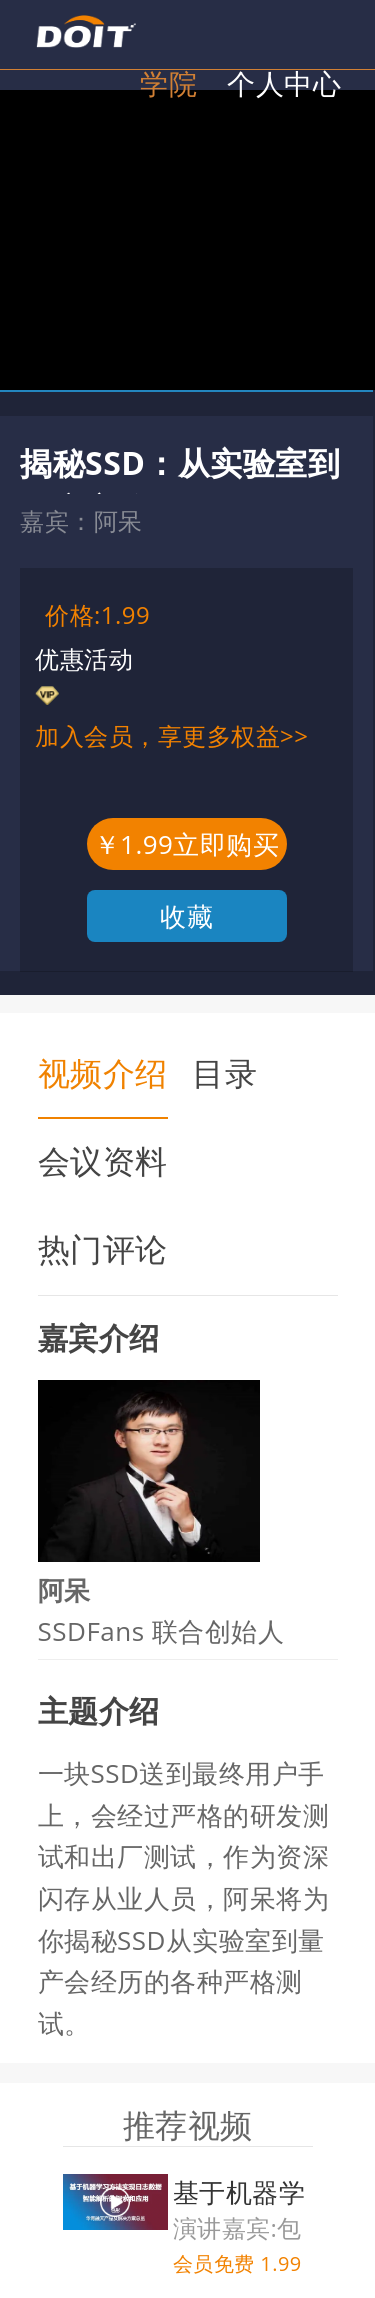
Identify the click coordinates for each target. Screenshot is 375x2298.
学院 (168, 83)
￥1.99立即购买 (187, 844)
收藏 (186, 916)
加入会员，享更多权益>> (171, 735)
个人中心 (284, 83)
